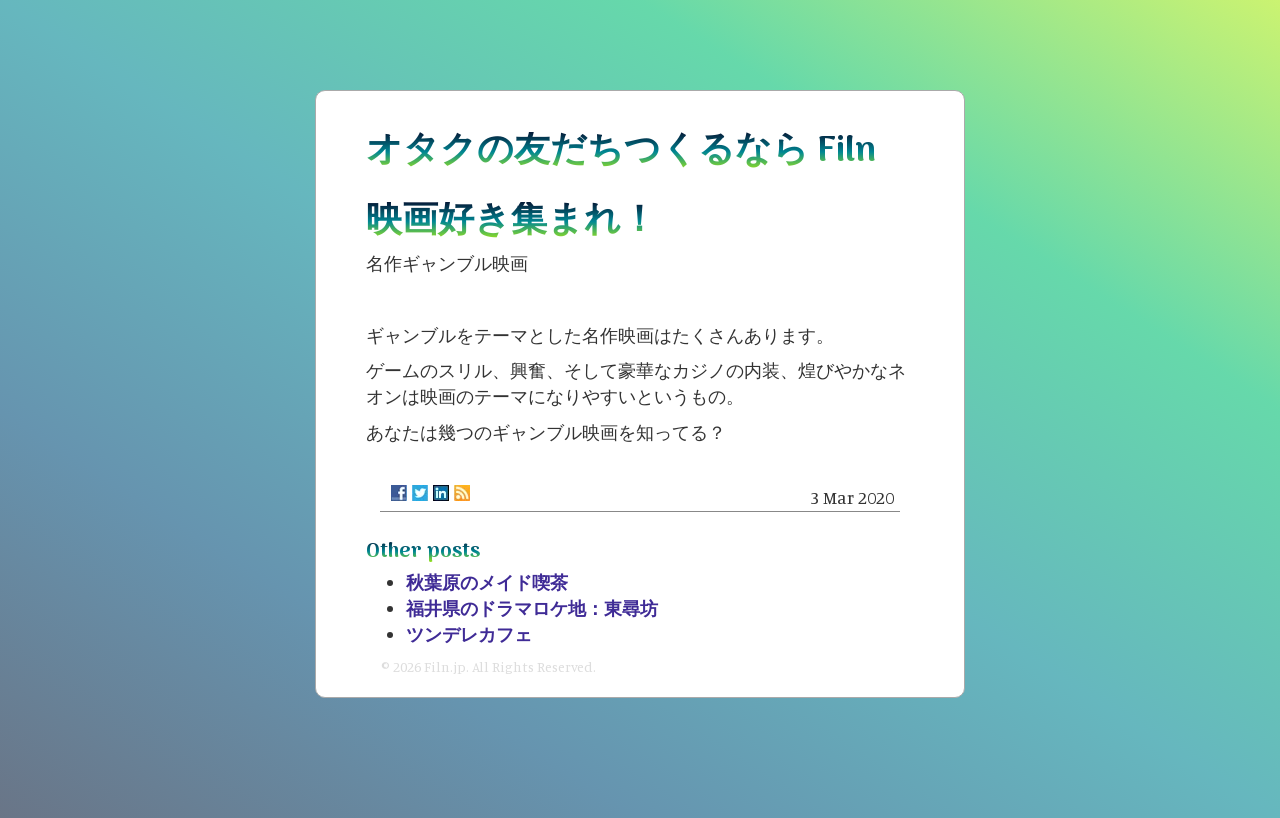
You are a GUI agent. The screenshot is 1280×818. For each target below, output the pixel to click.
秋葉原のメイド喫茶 (487, 582)
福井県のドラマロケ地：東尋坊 (532, 608)
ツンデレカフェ (469, 634)
